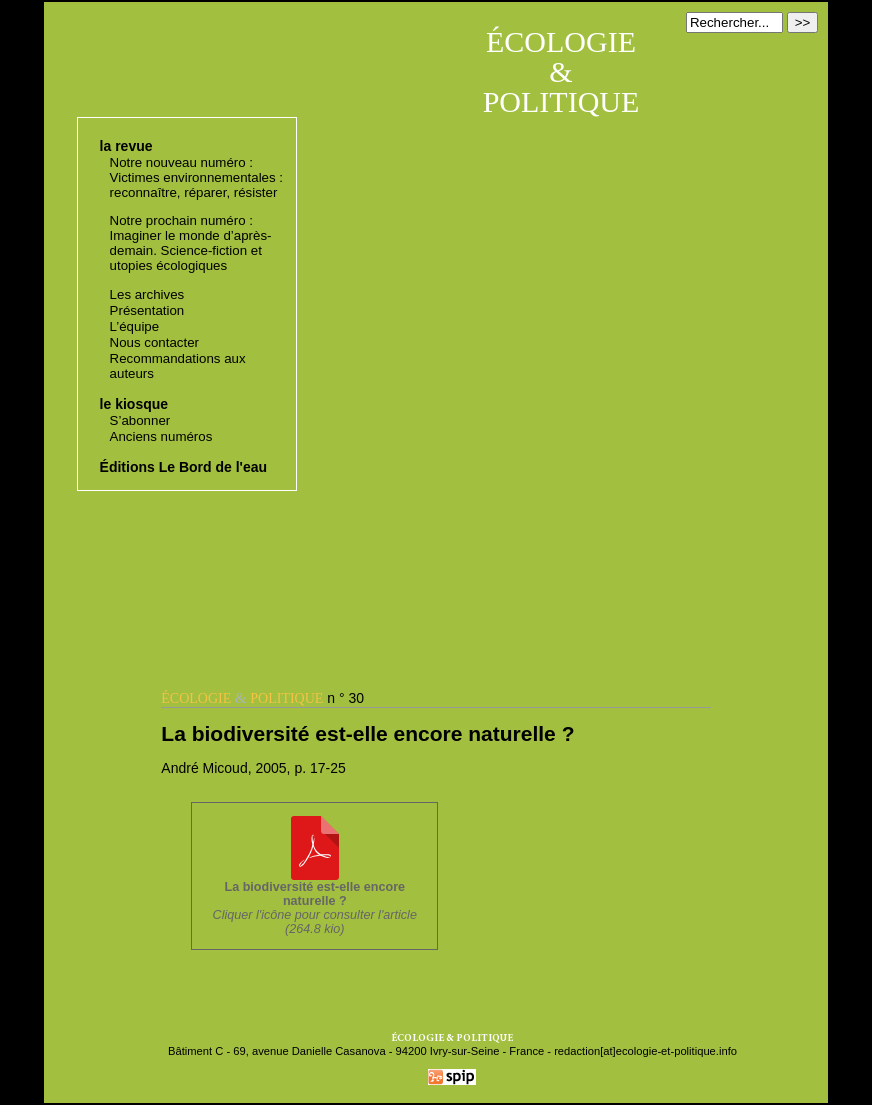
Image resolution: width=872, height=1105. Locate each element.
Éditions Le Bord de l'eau (183, 467)
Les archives (147, 294)
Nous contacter (154, 342)
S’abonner (140, 420)
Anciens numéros (161, 436)
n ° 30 (262, 698)
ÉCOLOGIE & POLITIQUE (561, 71)
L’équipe (135, 326)
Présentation (147, 310)
